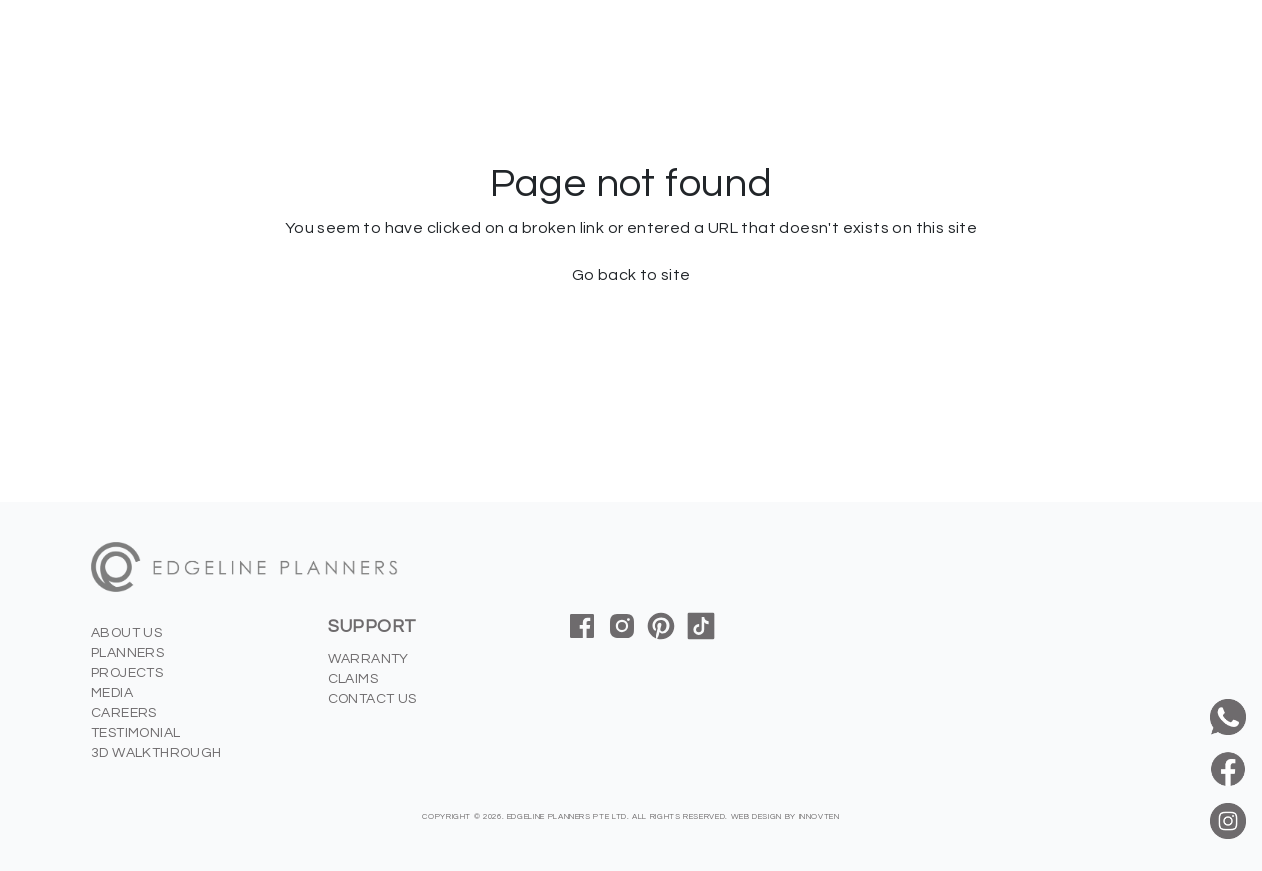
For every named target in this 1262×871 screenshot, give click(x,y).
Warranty (368, 659)
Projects (127, 673)
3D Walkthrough (156, 753)
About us (126, 633)
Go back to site (631, 275)
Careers (124, 713)
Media (112, 693)
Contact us (372, 699)
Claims (353, 679)
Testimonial (135, 733)
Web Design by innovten (785, 816)
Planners (127, 653)
